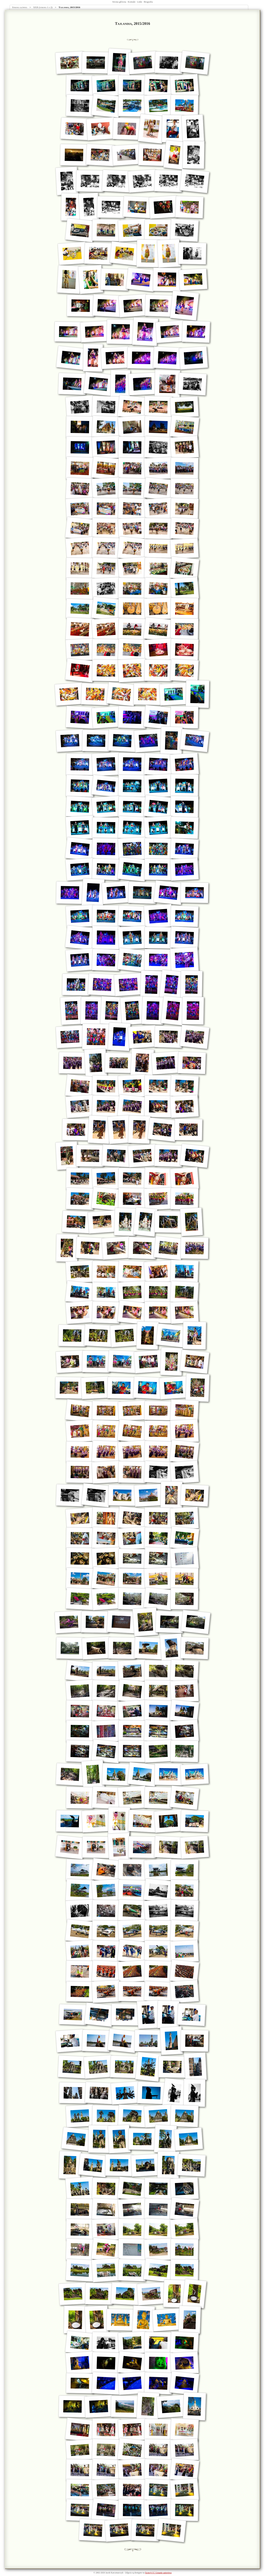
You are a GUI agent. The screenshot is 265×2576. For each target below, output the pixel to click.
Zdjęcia (128, 2573)
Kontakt (131, 1)
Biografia (148, 1)
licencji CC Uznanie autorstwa (158, 2573)
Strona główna (119, 1)
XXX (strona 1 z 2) (42, 7)
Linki (139, 1)
